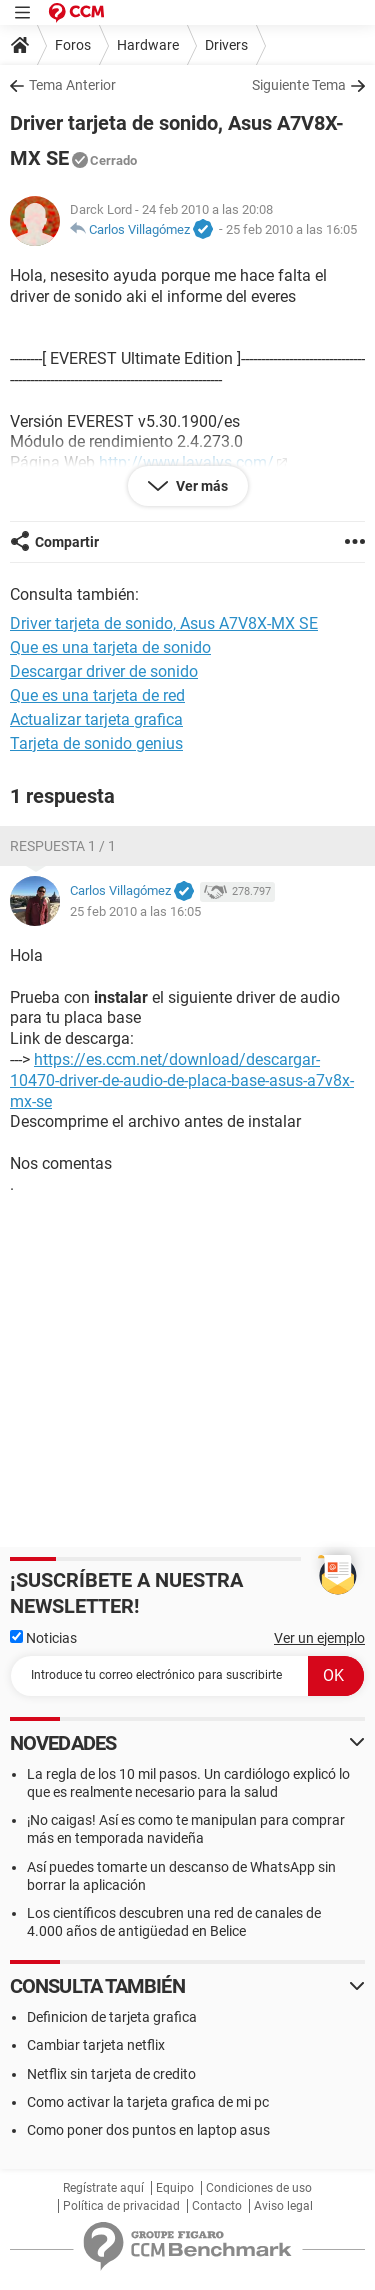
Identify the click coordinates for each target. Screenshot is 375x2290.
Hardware (148, 45)
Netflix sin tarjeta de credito (111, 2074)
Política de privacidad (121, 2206)
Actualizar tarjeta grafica (96, 719)
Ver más (200, 486)
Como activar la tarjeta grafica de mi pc (148, 2102)
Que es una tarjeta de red (97, 695)
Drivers (226, 45)
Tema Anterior (72, 85)
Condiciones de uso (259, 2188)
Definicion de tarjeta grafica (112, 2017)
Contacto (217, 2206)
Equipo (175, 2188)
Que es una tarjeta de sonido (110, 647)
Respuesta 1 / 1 (63, 846)
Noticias (43, 1638)
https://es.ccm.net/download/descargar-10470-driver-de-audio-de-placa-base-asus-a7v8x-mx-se (182, 1080)
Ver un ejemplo (319, 1638)
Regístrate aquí (103, 2188)
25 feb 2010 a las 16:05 (291, 229)
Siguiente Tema (299, 85)
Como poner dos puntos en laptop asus (148, 2130)
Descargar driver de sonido (104, 671)
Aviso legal (283, 2206)
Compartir (67, 542)
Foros (73, 45)
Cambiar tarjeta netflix (96, 2045)
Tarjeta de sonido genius (96, 743)
